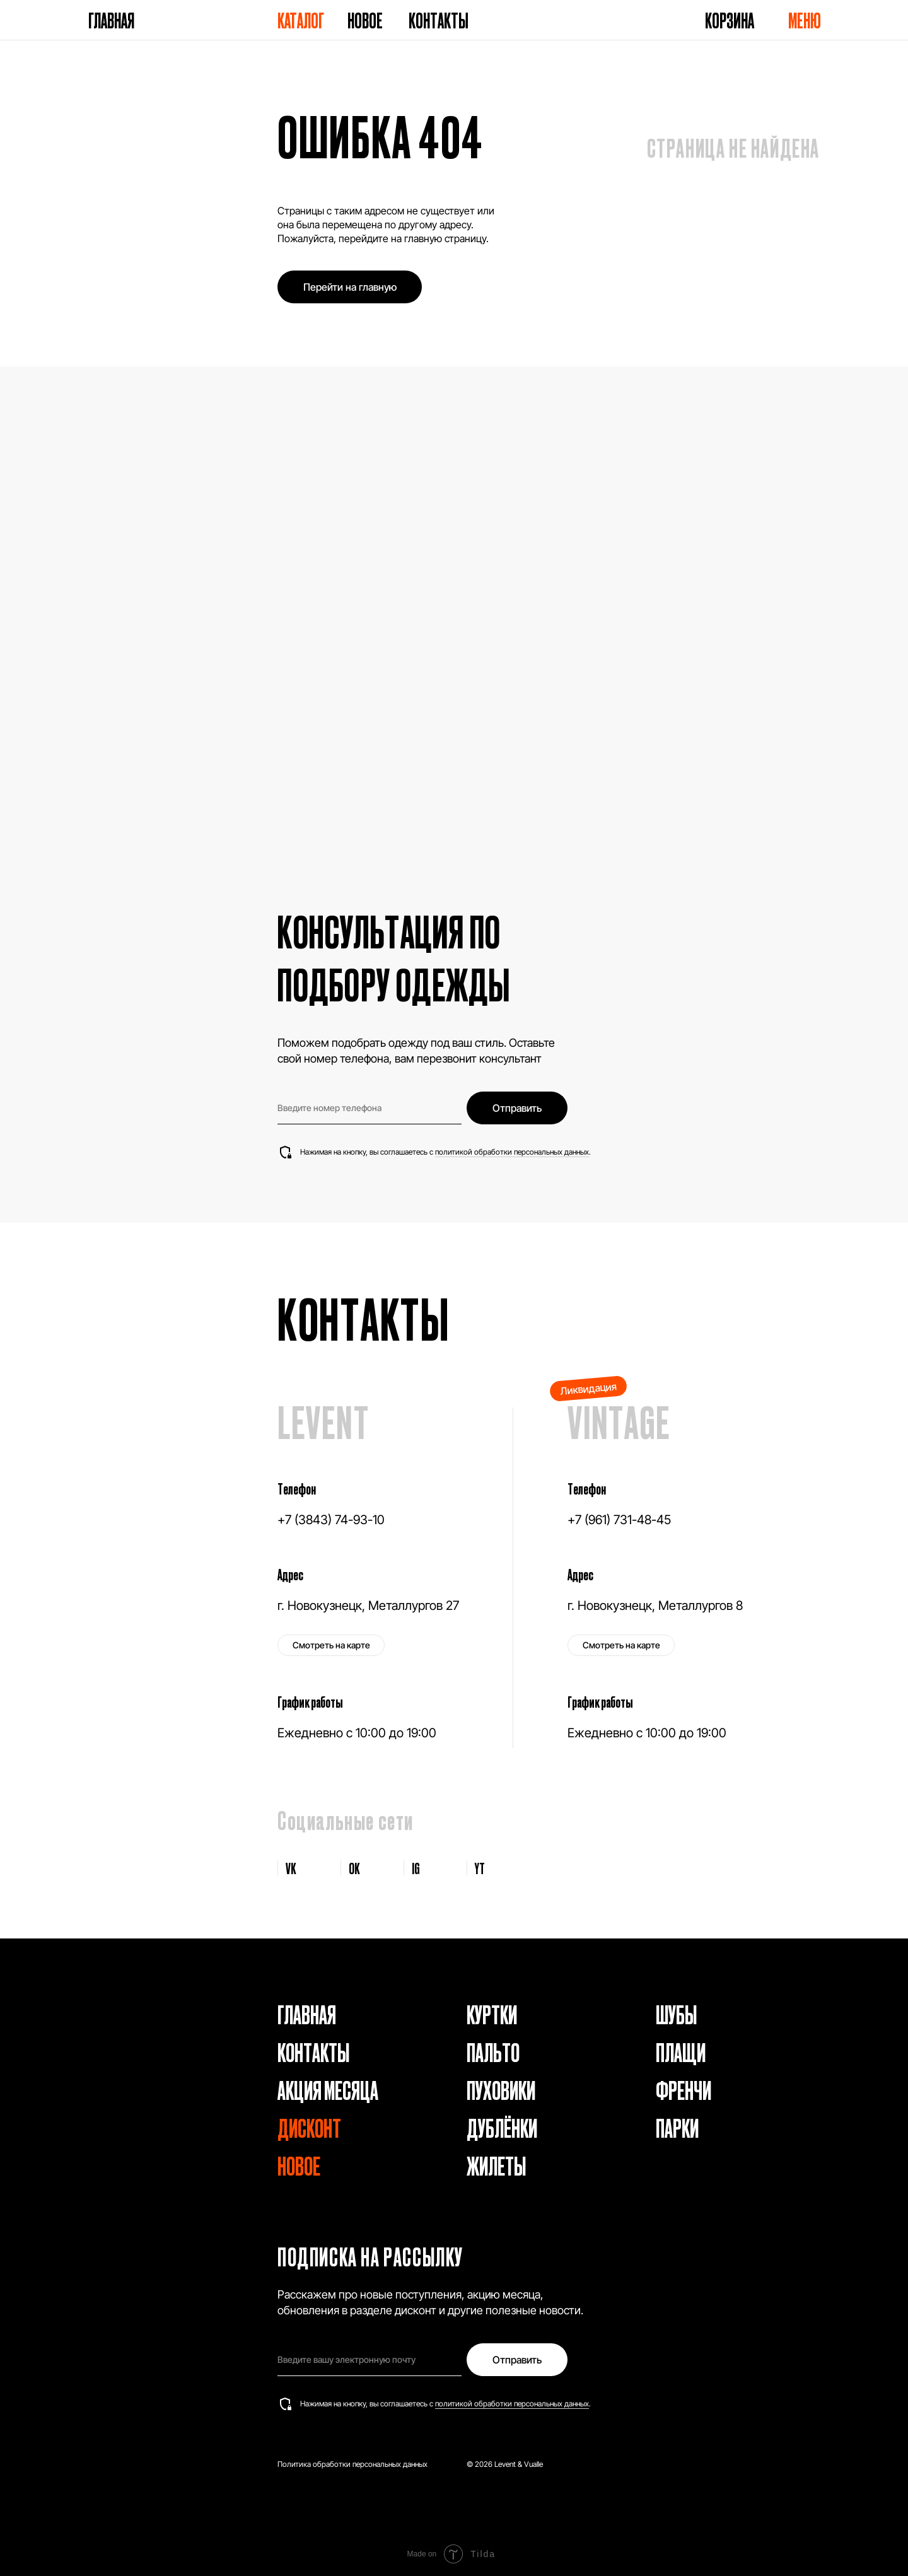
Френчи (683, 2089)
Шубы (676, 2014)
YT (480, 1867)
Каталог (300, 20)
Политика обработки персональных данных (352, 2464)
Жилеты (496, 2165)
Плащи (681, 2052)
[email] (369, 2359)
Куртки (492, 2014)
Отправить (517, 1108)
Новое (365, 20)
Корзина (729, 20)
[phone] (369, 1108)
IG (416, 1867)
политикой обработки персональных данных (512, 1152)
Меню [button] (804, 20)
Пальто (493, 2052)
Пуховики (501, 2089)
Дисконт (309, 2127)
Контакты (439, 20)
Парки (677, 2127)
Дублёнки (502, 2127)
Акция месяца (327, 2089)
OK (354, 1867)
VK (291, 1867)
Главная (111, 20)
